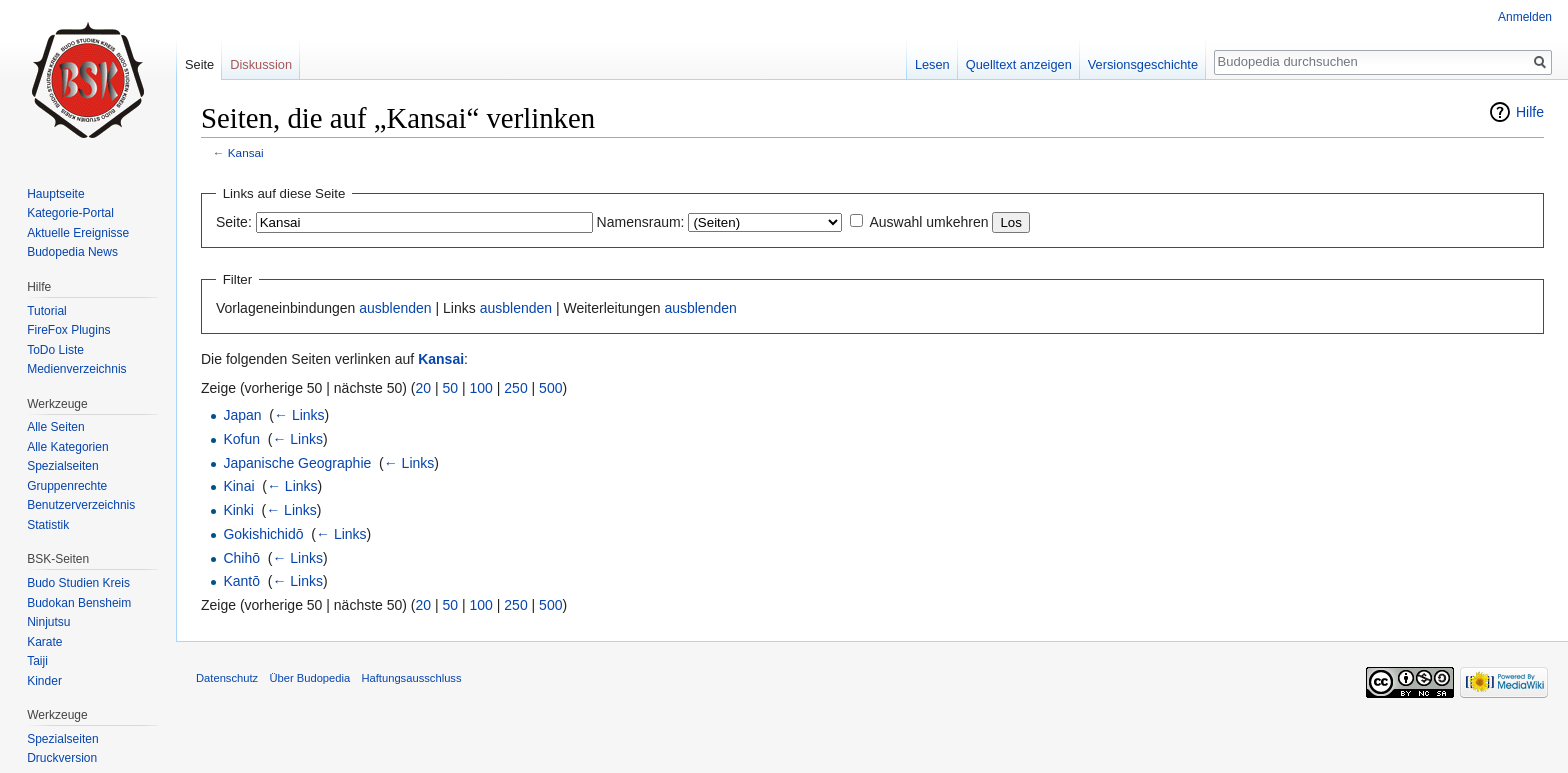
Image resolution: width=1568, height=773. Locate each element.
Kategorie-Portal (70, 213)
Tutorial (47, 311)
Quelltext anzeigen (1019, 64)
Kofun (241, 439)
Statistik (48, 525)
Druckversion (62, 758)
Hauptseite (55, 194)
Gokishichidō (263, 534)
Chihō (241, 558)
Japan (242, 415)
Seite (199, 64)
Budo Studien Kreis (78, 583)
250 (515, 388)
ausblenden (395, 308)
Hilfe (1530, 112)
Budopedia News (72, 252)
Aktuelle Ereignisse (78, 233)
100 (481, 388)
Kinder (44, 681)
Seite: (234, 222)
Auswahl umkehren (928, 222)
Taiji (37, 661)
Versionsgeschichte (1143, 64)
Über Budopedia (309, 678)
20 (424, 388)
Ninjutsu (48, 622)
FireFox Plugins (68, 330)
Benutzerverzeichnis (81, 505)
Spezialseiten (62, 466)
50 (451, 388)
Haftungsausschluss (411, 678)
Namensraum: (641, 222)
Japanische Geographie (297, 463)
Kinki (238, 510)
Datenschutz (227, 678)
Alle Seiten (55, 427)
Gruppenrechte (67, 486)
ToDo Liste (55, 350)
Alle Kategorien (67, 447)
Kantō (241, 581)
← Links (299, 415)
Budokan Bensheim (79, 603)
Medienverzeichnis (76, 369)
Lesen (932, 64)
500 (550, 388)
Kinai (238, 486)
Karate (44, 642)
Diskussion (261, 64)
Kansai (246, 152)
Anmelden (1525, 17)
